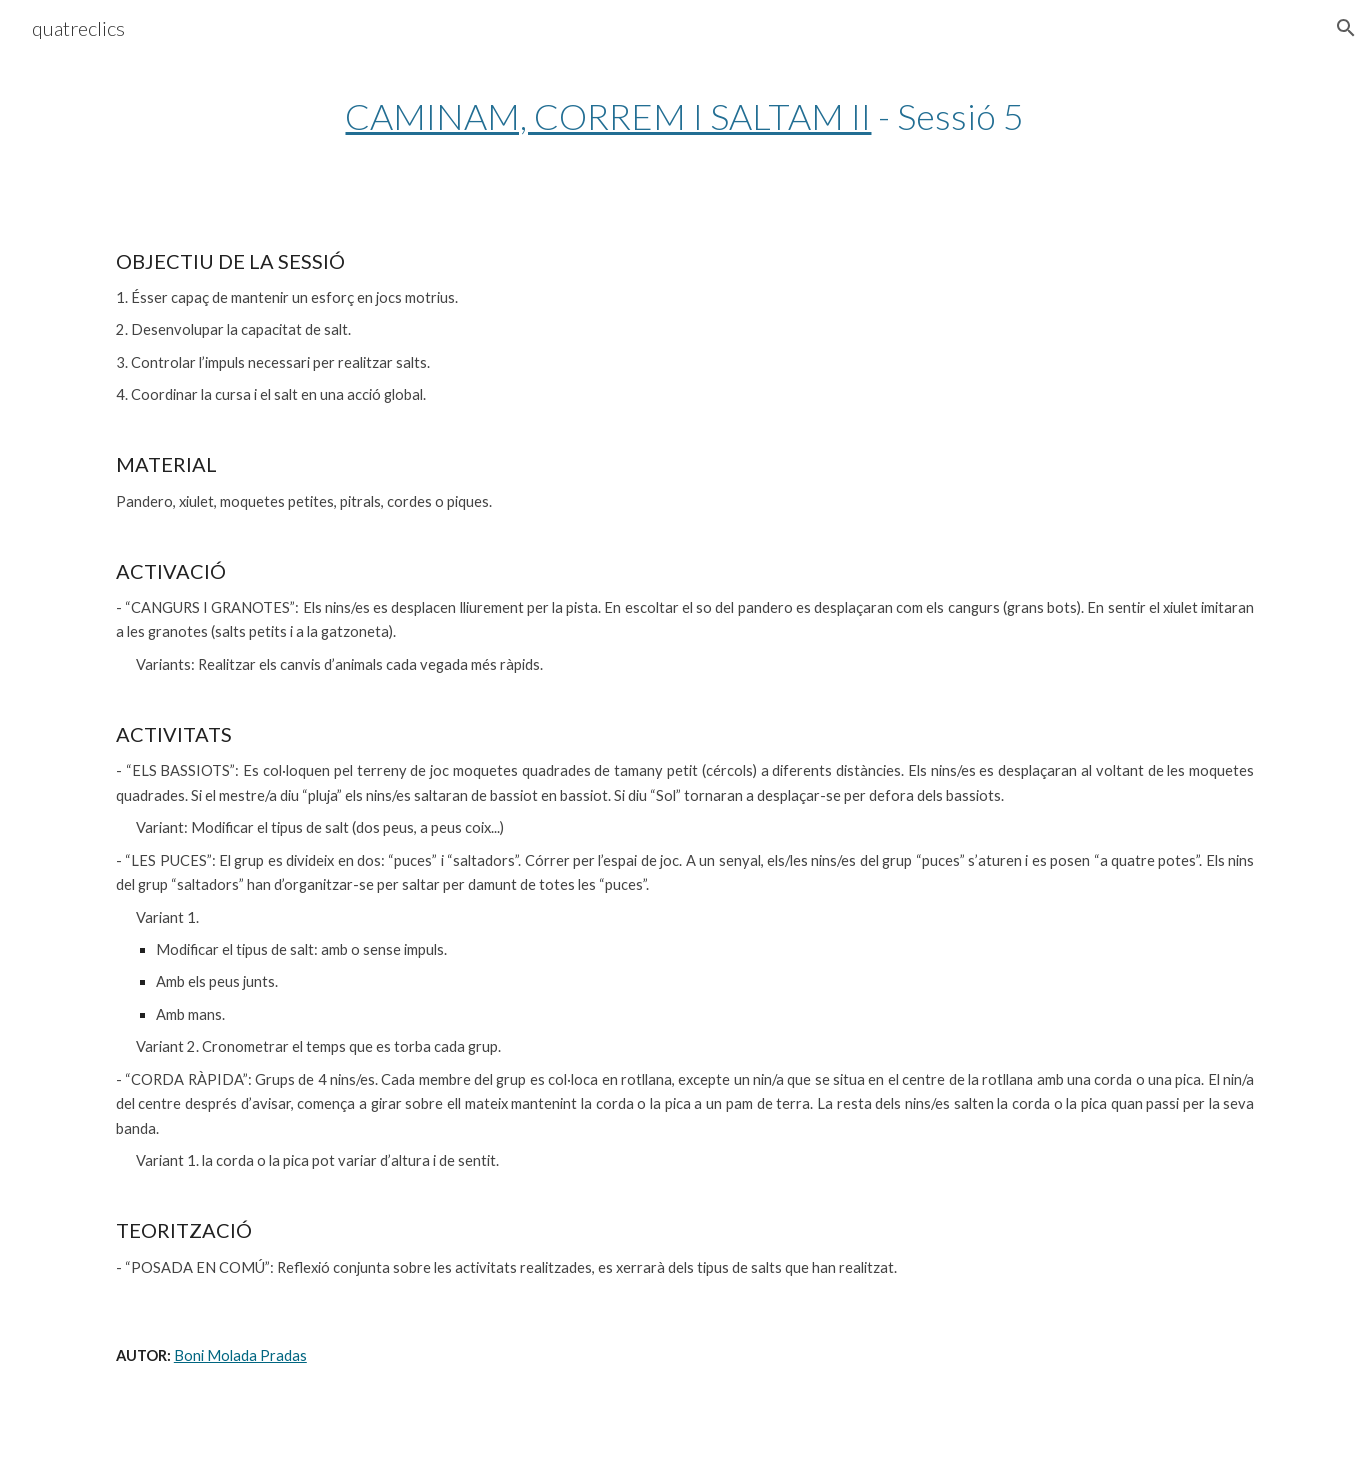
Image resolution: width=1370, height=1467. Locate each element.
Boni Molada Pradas (240, 1355)
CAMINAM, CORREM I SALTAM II (608, 116)
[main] (685, 116)
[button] (1346, 28)
